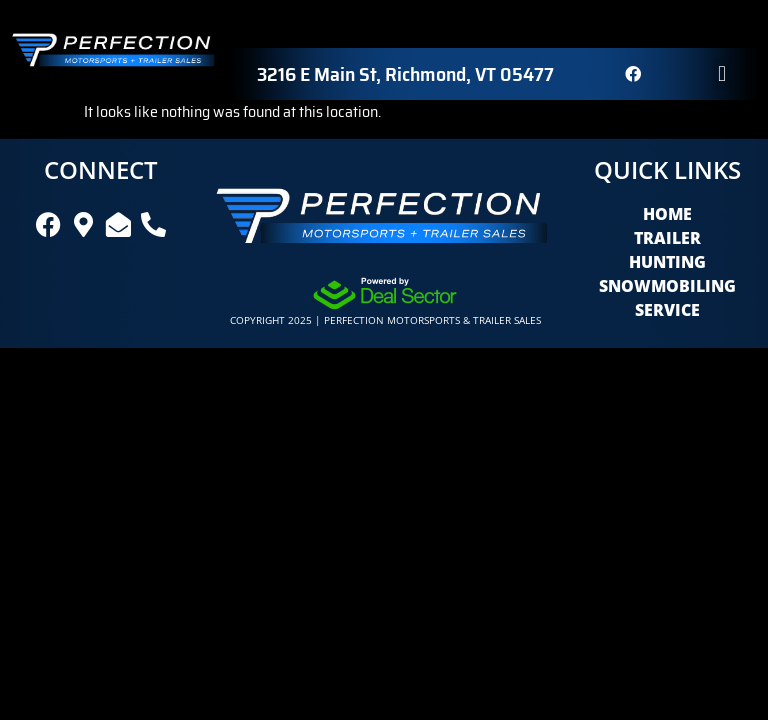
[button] (721, 73)
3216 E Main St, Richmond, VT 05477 (405, 74)
